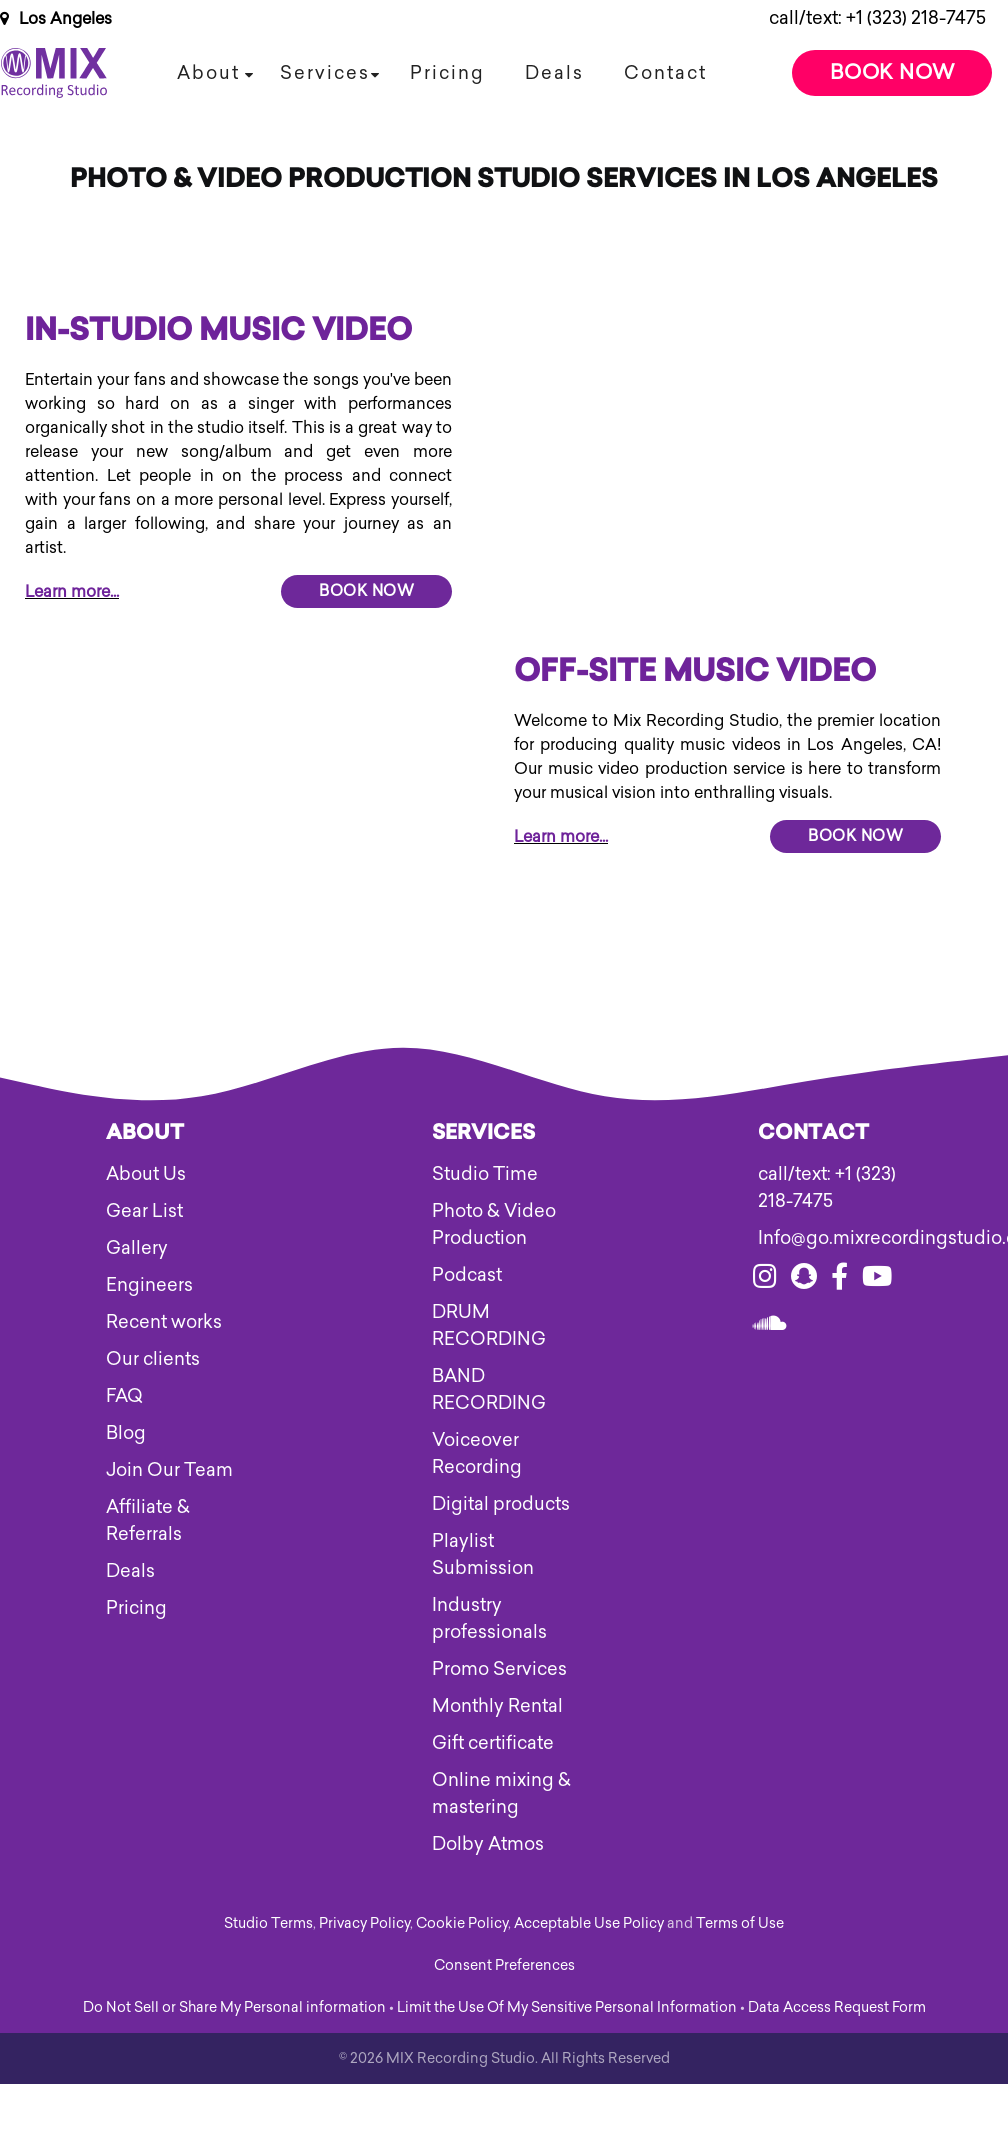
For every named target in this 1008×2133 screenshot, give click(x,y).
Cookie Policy (462, 1923)
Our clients (153, 1359)
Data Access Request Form (837, 2007)
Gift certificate (493, 1743)
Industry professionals (489, 1618)
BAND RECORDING (489, 1389)
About (208, 73)
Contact (665, 73)
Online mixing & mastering (501, 1793)
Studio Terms (268, 1923)
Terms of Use (740, 1923)
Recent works (164, 1322)
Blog (126, 1433)
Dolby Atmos (488, 1844)
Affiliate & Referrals (148, 1520)
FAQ (124, 1396)
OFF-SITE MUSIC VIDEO (695, 674)
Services (325, 73)
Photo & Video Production (494, 1224)
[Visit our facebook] (839, 1280)
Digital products (501, 1504)
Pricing (447, 73)
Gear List (144, 1211)
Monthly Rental (497, 1706)
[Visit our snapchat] (804, 1280)
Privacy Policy (364, 1923)
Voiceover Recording (477, 1453)
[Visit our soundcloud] (770, 1327)
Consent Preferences (504, 1965)
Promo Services (499, 1669)
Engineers (149, 1285)
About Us (146, 1174)
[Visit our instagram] (765, 1280)
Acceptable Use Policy (589, 1923)
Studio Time (485, 1174)
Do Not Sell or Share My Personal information (234, 2007)
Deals (554, 73)
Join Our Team (169, 1470)
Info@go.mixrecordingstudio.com (830, 1238)
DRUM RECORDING (489, 1325)
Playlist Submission (483, 1554)
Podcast (467, 1275)
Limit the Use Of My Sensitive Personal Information (567, 2007)
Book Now (892, 72)
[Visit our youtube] (877, 1280)
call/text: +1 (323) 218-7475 (877, 18)
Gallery (137, 1248)
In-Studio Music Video (218, 333)
